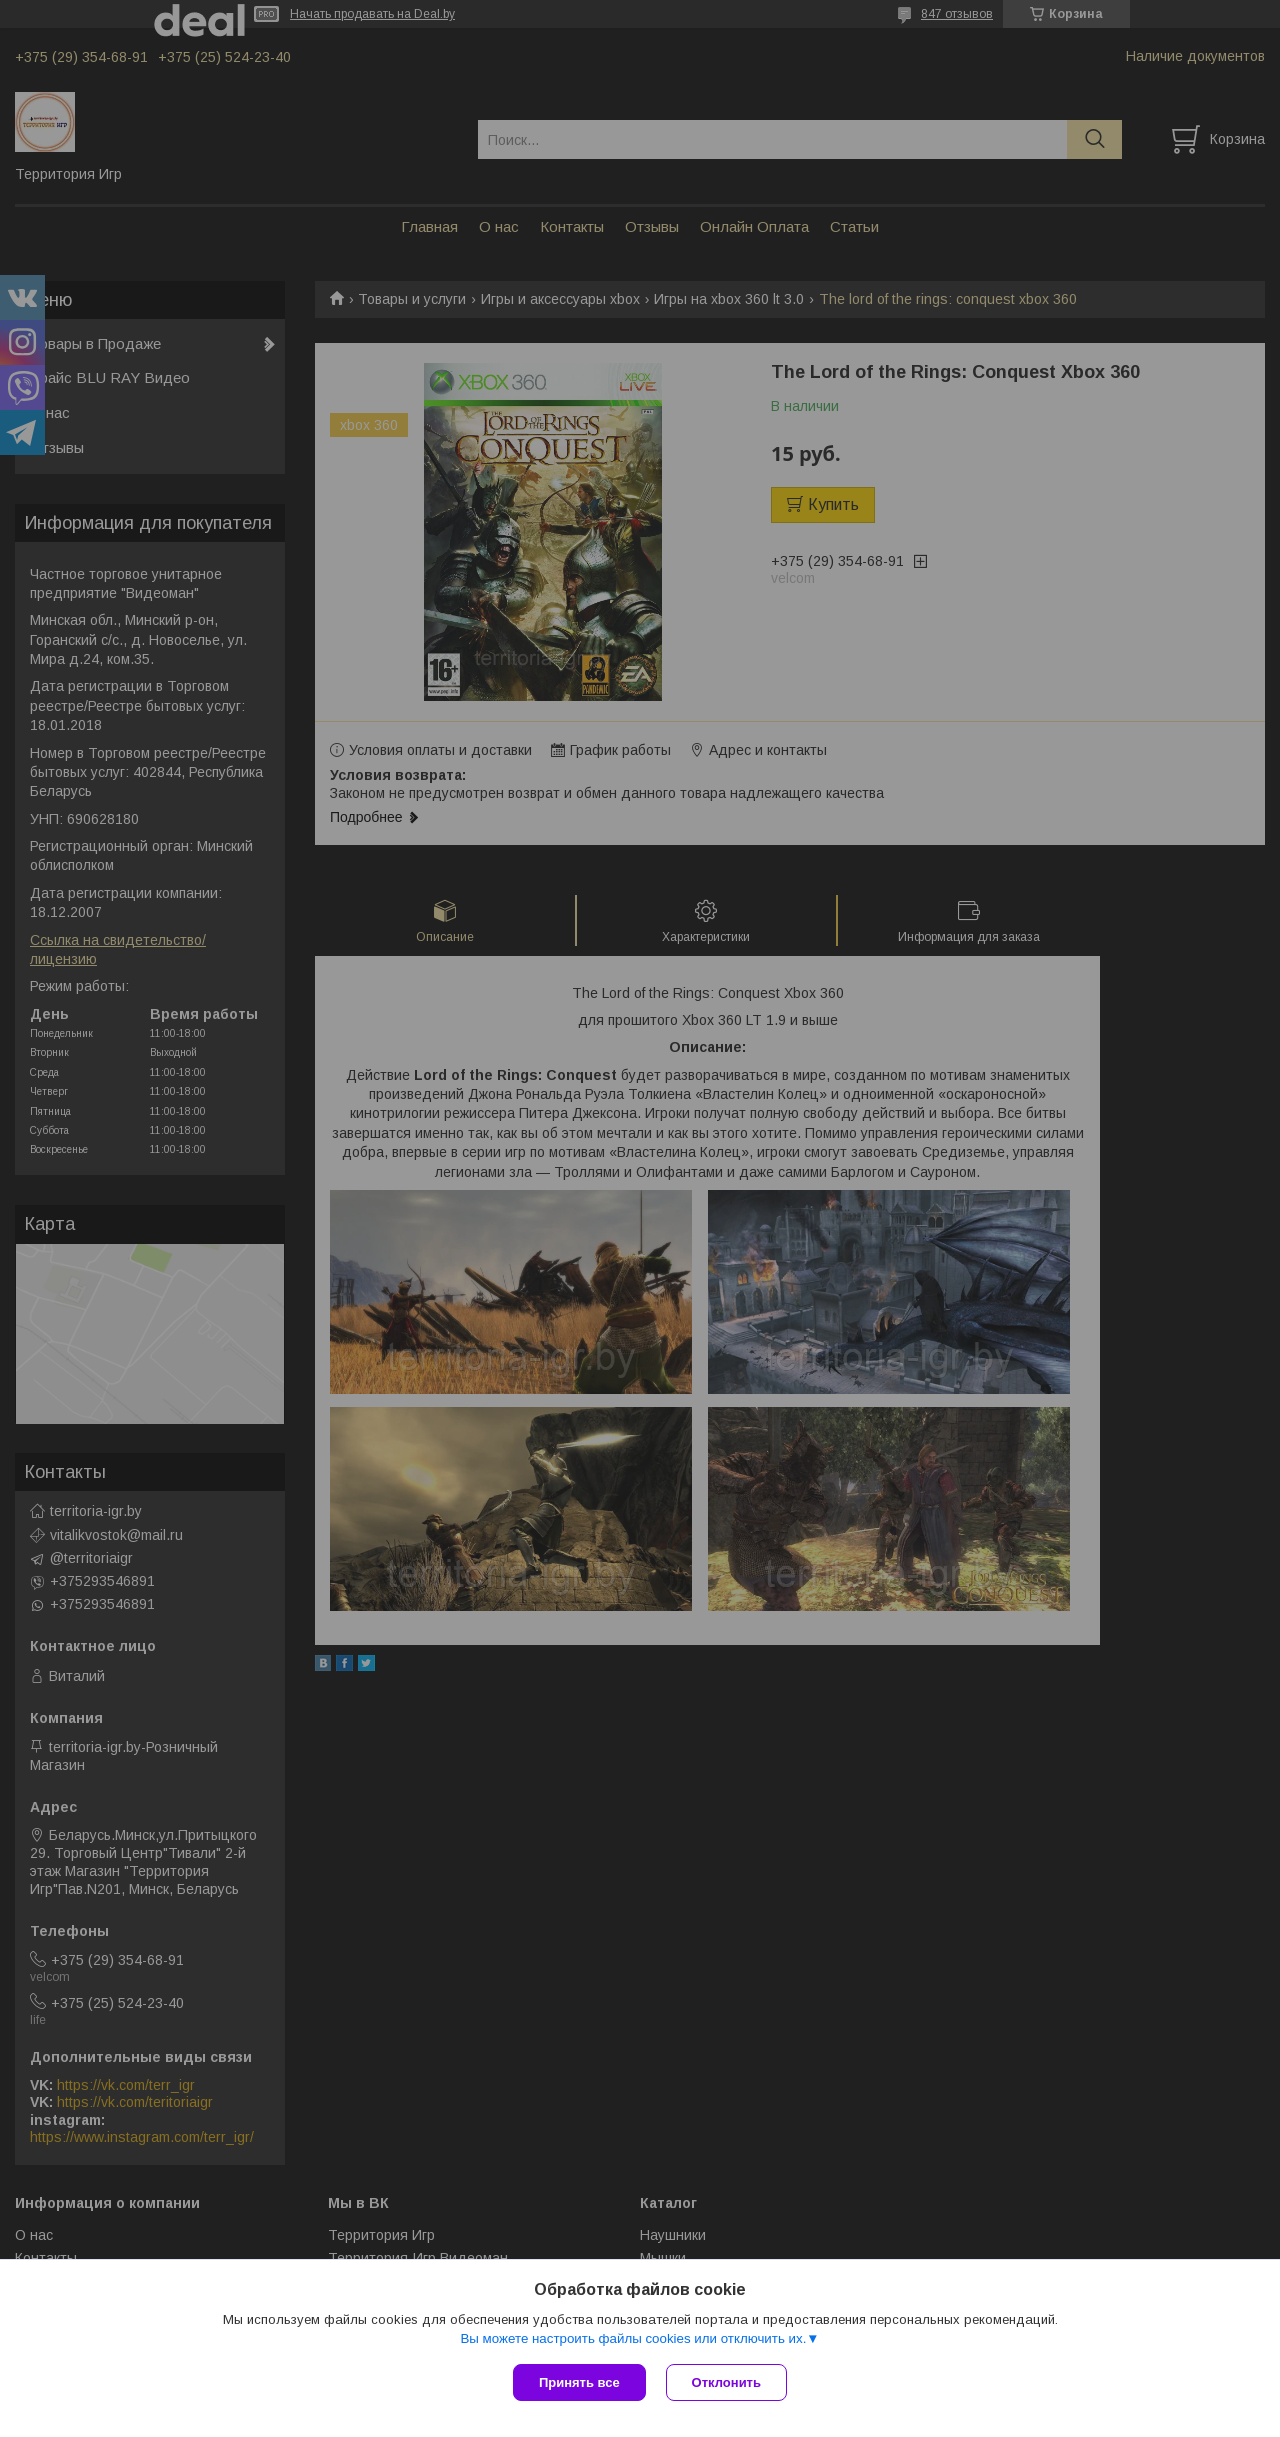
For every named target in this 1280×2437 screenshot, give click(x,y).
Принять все (579, 2382)
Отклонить (726, 2382)
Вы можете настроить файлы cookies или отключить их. (633, 2338)
